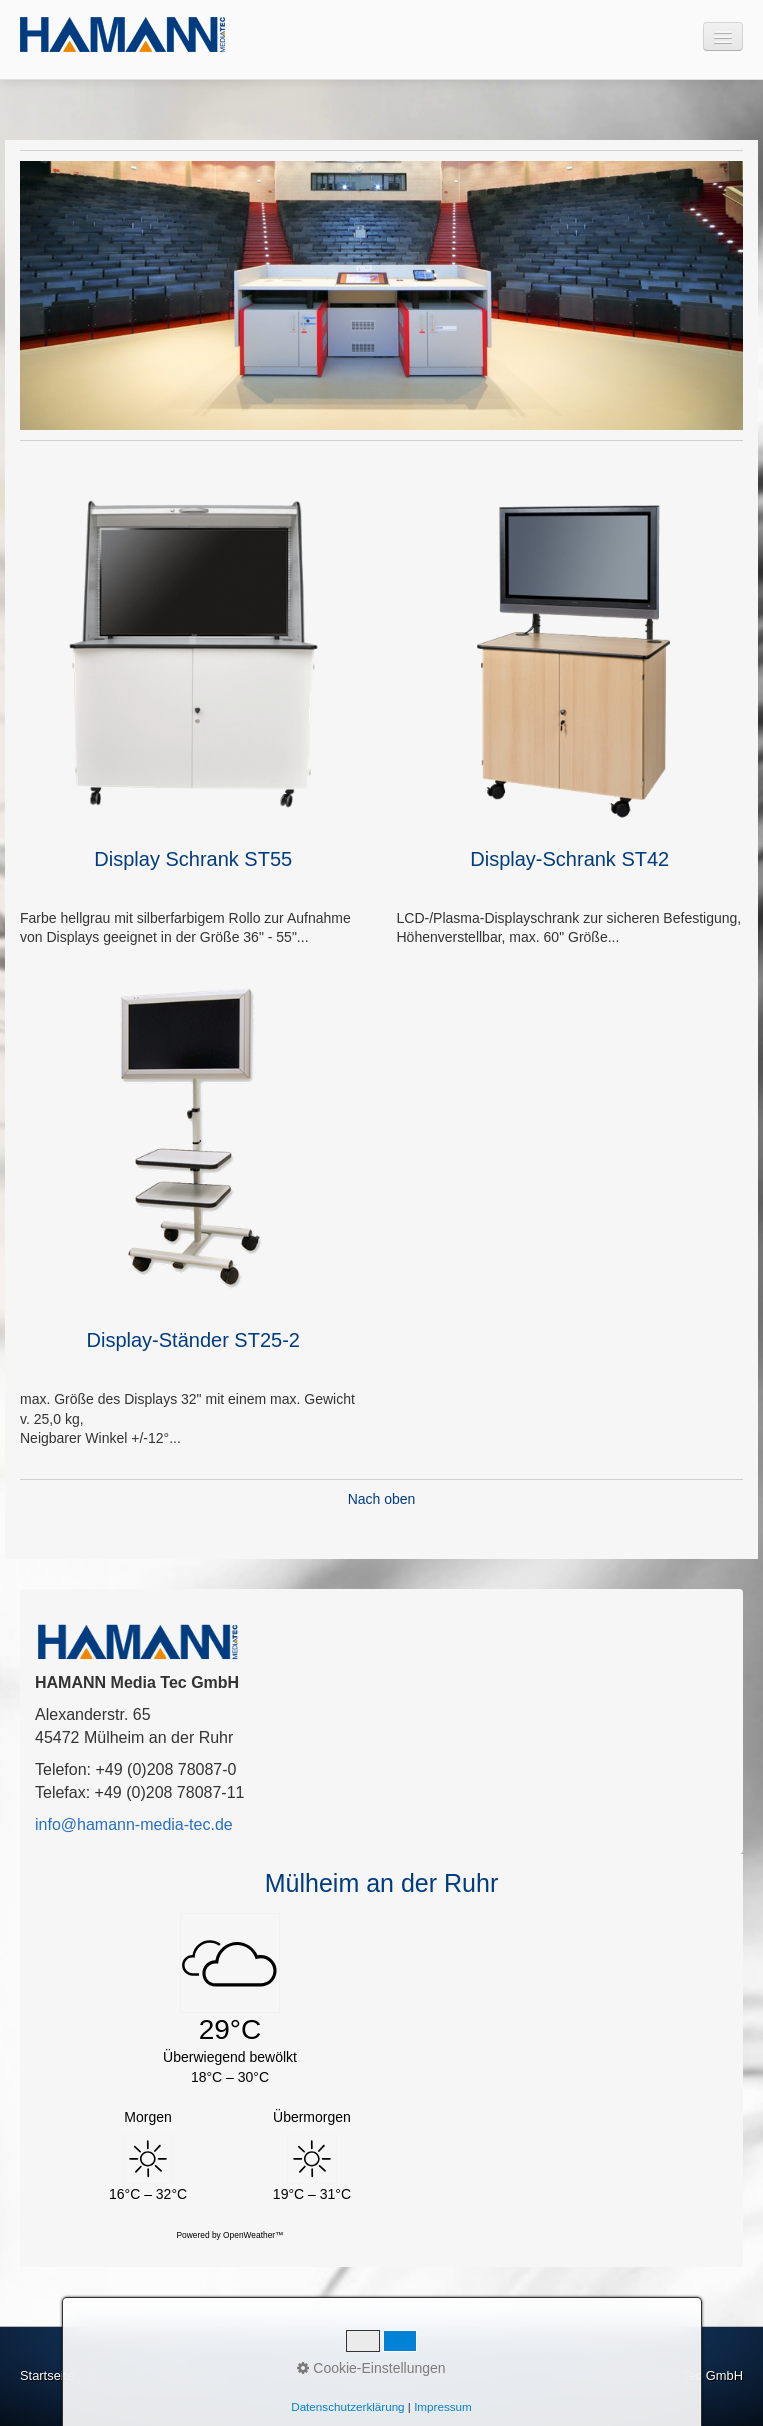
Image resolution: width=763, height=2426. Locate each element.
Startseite (47, 2375)
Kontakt (110, 2375)
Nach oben (382, 1499)
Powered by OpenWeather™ (230, 2235)
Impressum (177, 2375)
